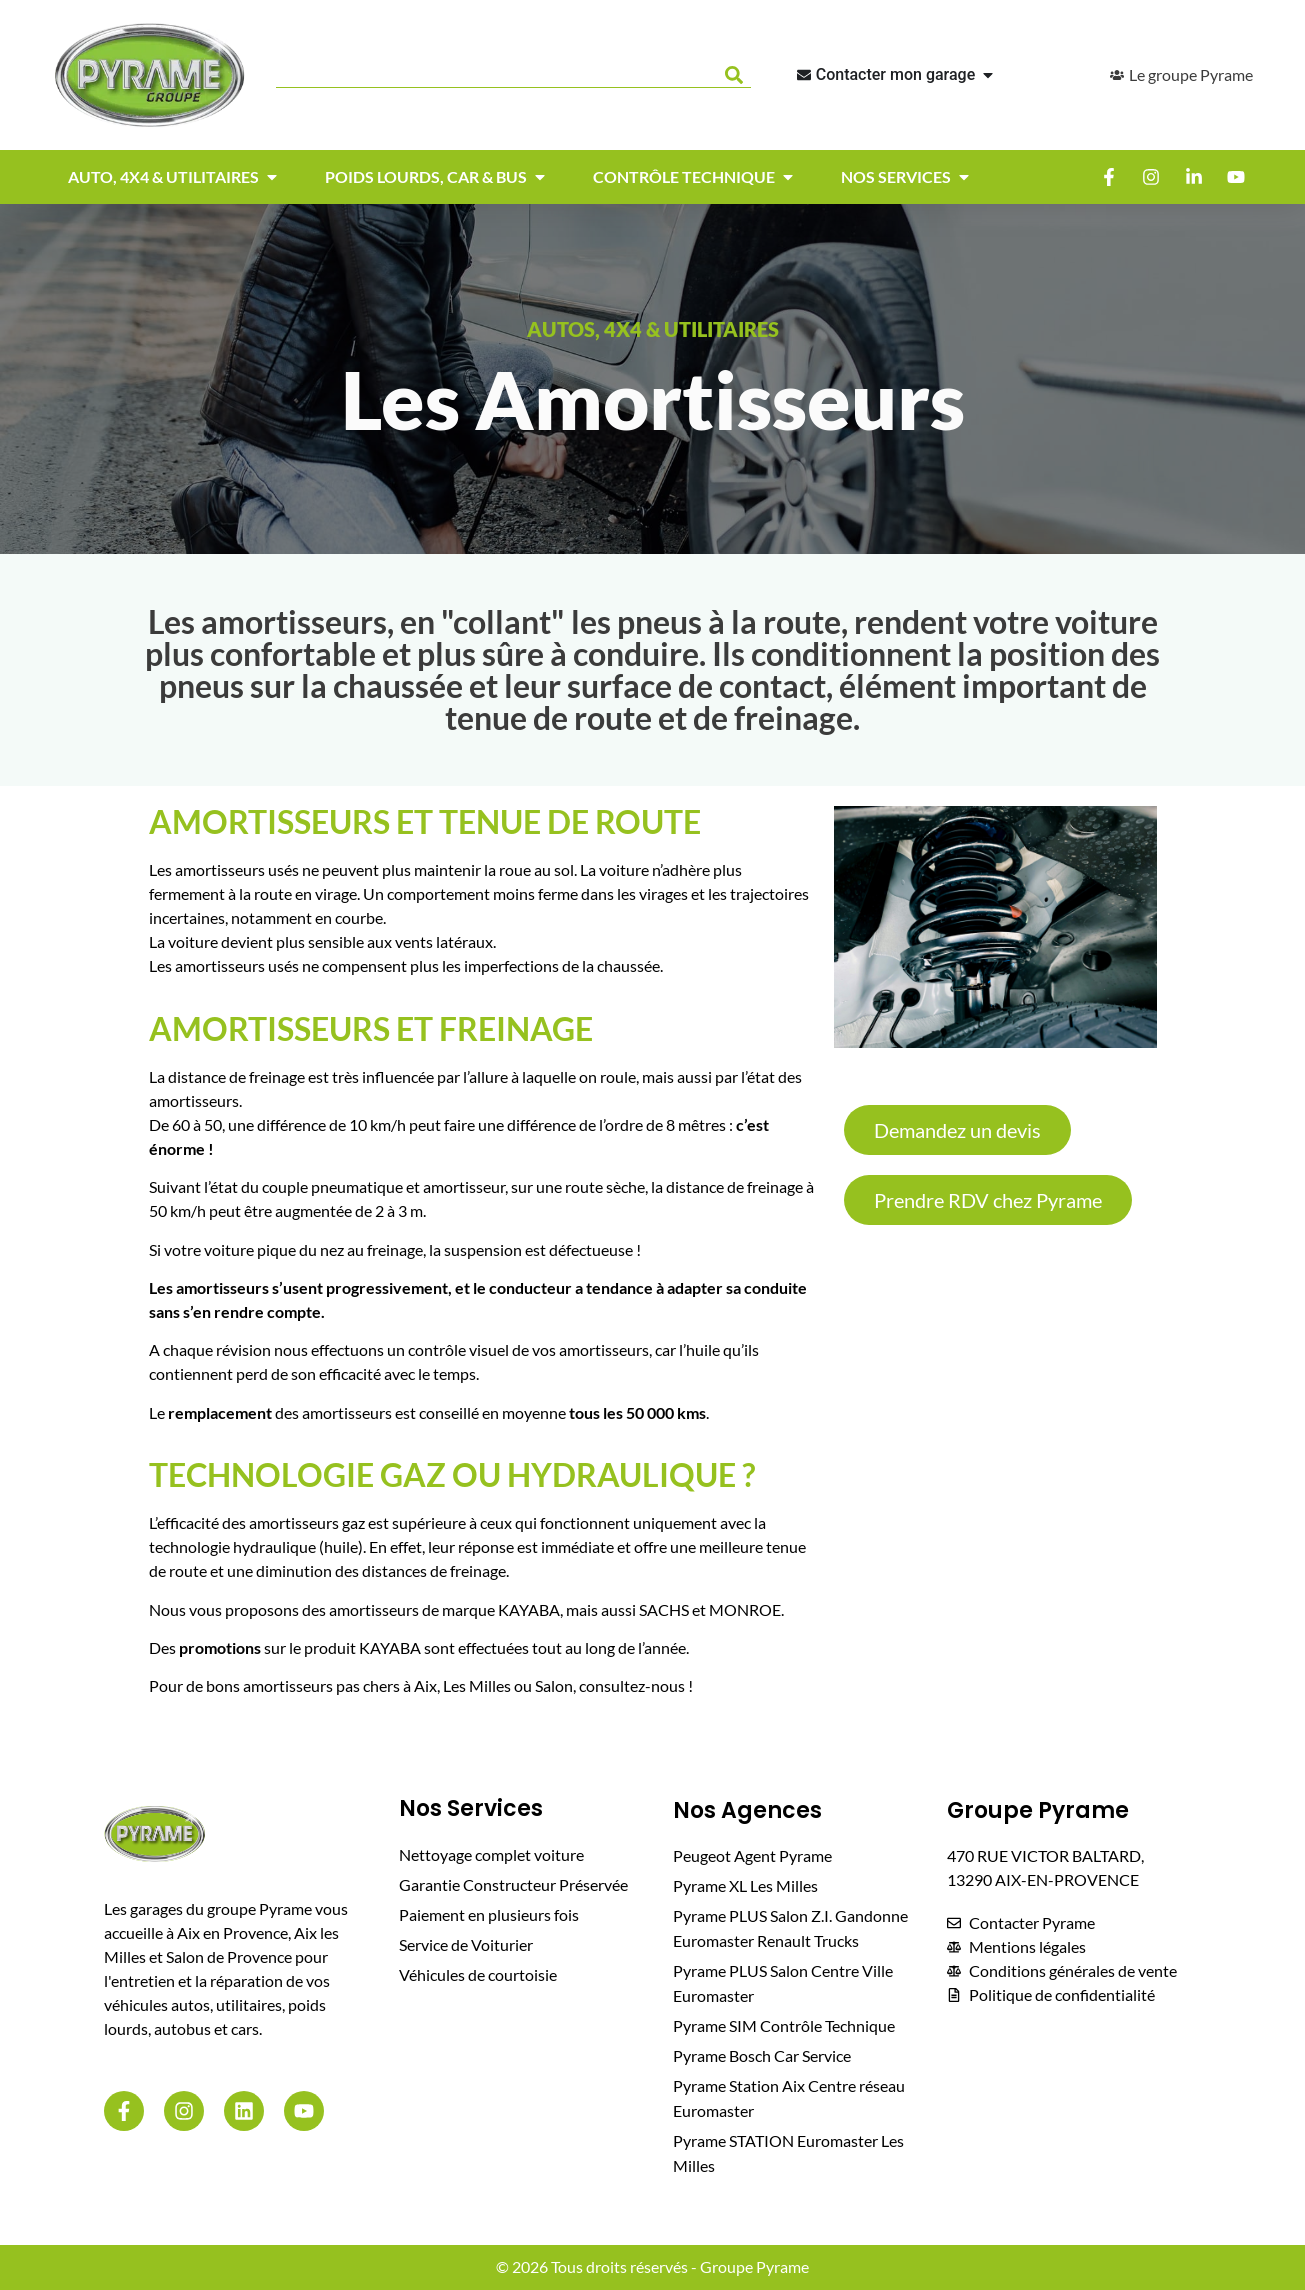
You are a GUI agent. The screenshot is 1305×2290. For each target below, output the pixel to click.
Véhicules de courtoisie (478, 1974)
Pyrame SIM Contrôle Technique (784, 2025)
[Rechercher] (738, 75)
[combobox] (496, 75)
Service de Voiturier (466, 1944)
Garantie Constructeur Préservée (513, 1884)
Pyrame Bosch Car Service (762, 2055)
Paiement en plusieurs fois (489, 1914)
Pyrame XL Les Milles (745, 1885)
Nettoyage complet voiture (491, 1854)
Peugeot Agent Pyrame (752, 1855)
